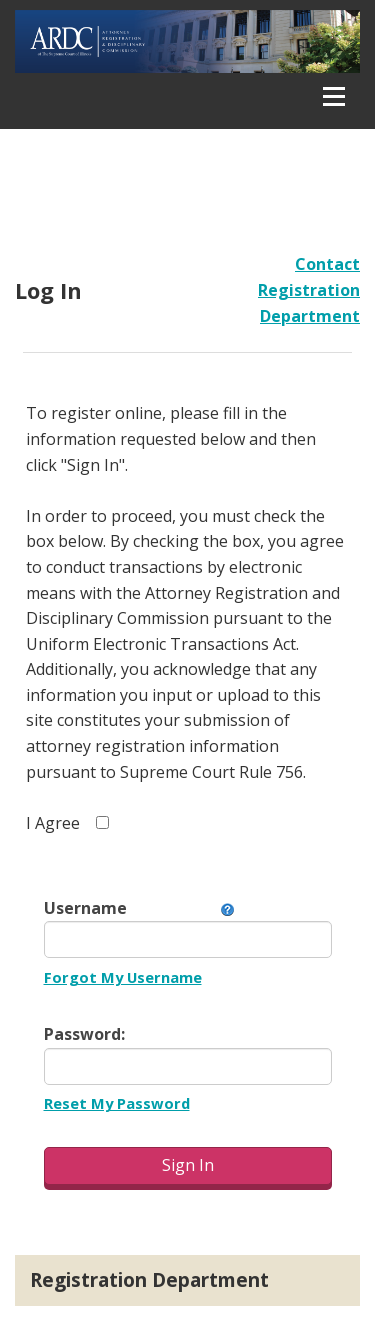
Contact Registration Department (309, 289)
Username (85, 908)
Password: (84, 1034)
